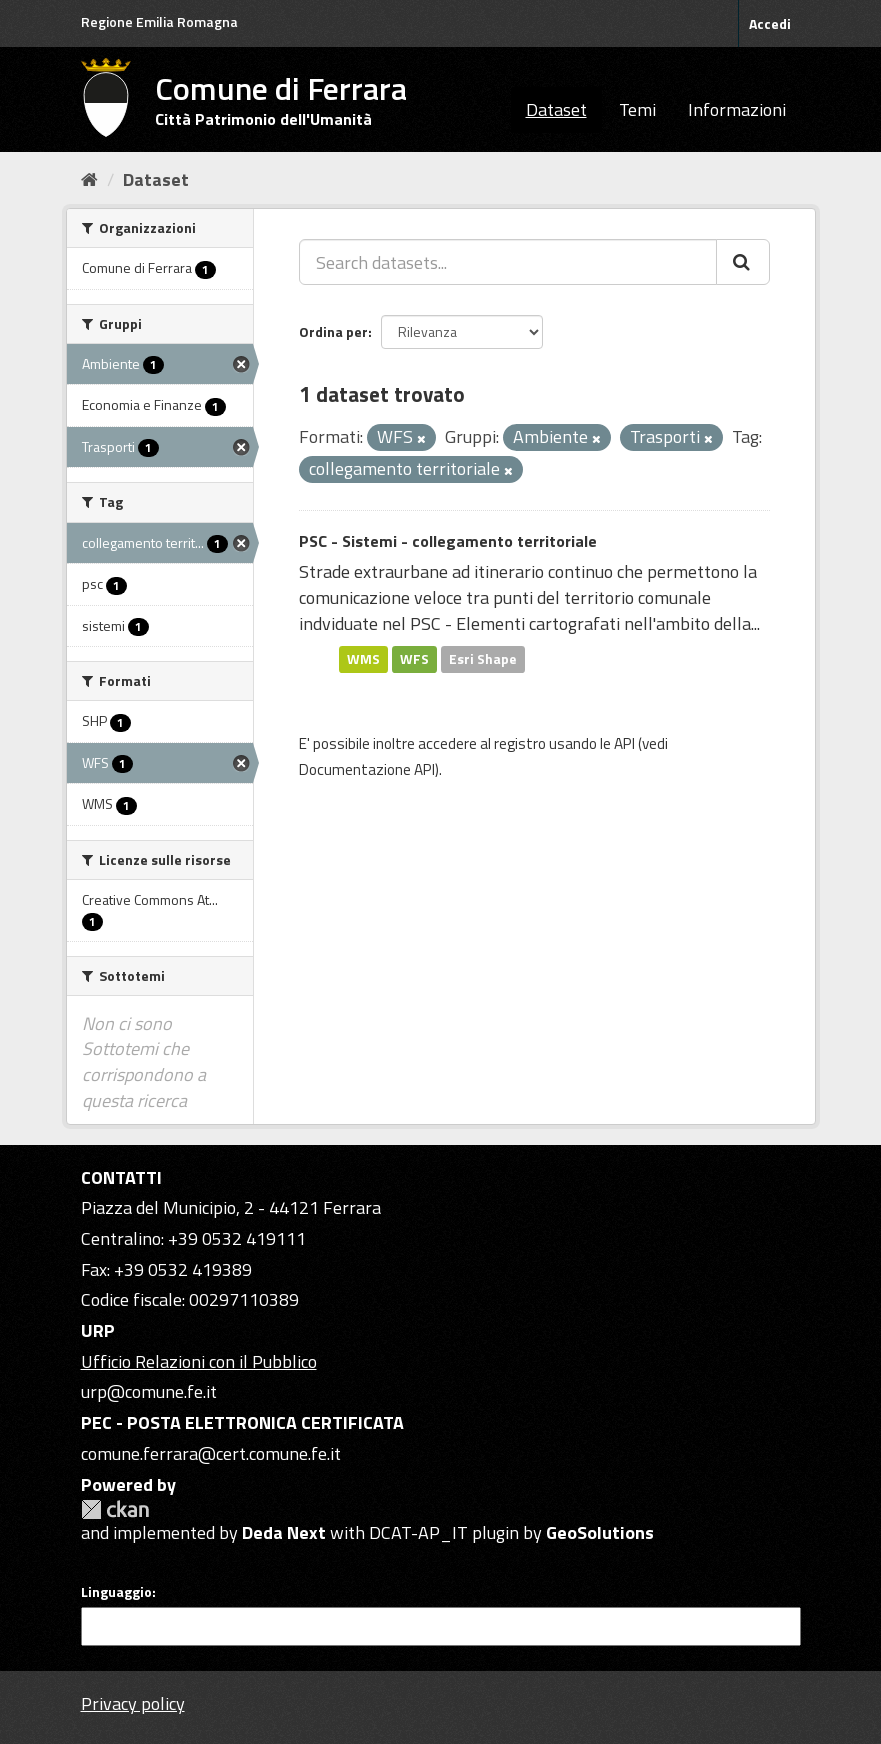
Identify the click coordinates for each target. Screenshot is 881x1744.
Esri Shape (483, 659)
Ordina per (333, 331)
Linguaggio (116, 1592)
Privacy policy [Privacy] (133, 1703)
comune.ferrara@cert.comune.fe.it (211, 1453)
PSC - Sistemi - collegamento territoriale (448, 541)
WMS (363, 659)
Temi (637, 109)
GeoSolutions (600, 1532)
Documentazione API (367, 769)
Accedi (770, 23)
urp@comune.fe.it (149, 1391)
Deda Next (284, 1532)
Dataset (556, 109)
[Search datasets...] (508, 262)
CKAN (115, 1509)
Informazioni (737, 109)
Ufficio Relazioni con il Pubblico (199, 1361)
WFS (414, 659)
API (624, 743)
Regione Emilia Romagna (159, 21)
